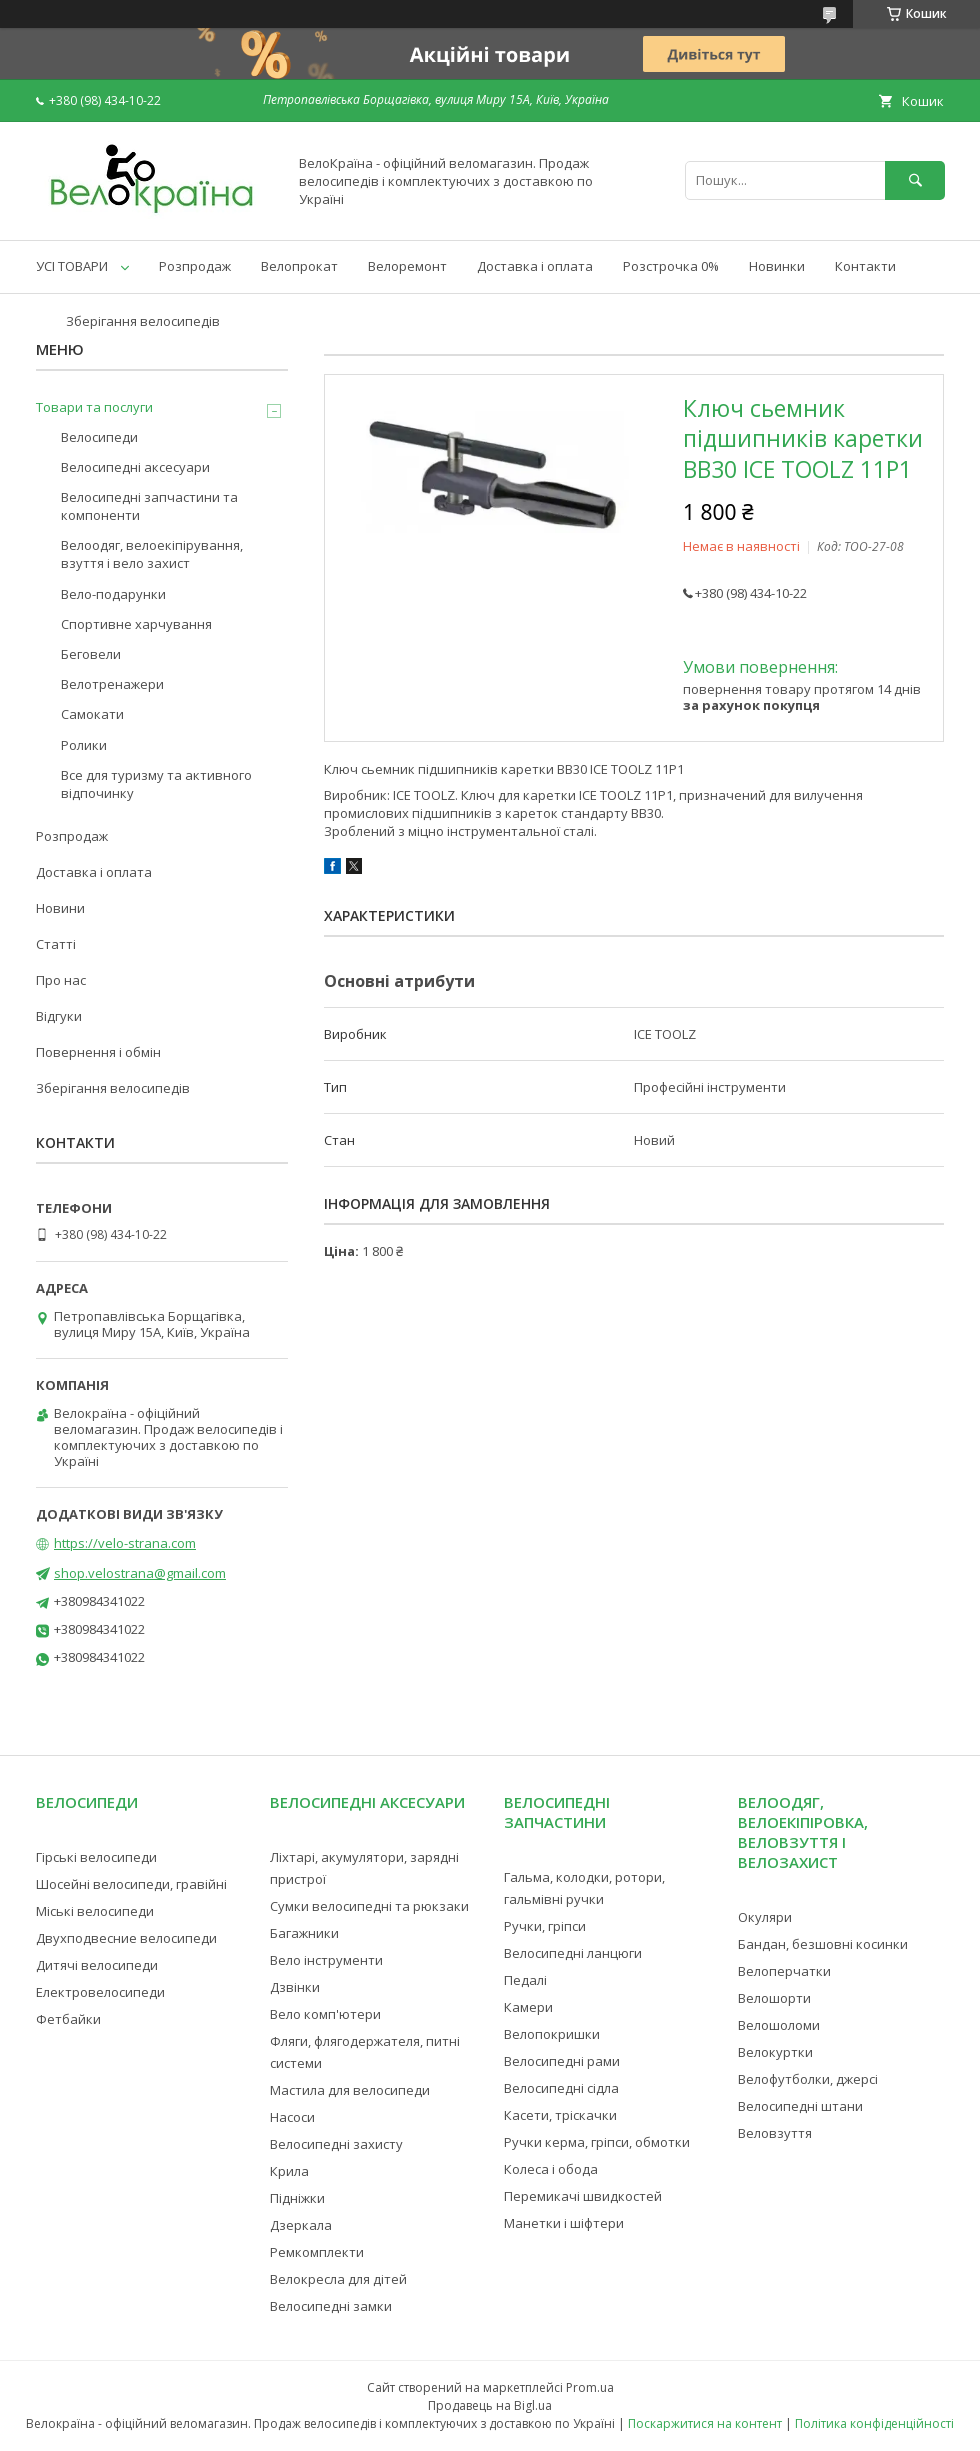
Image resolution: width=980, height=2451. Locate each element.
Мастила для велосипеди (350, 2090)
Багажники (304, 1933)
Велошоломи (779, 2025)
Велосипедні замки (331, 2306)
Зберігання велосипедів (143, 321)
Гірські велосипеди (96, 1857)
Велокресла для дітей (338, 2279)
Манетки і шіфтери (564, 2223)
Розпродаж (195, 266)
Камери (528, 2007)
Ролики (84, 745)
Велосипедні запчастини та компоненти (149, 506)
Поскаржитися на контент (705, 2423)
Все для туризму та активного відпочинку (156, 784)
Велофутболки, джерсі (808, 2079)
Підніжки (297, 2198)
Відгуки (59, 1016)
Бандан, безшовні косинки (823, 1944)
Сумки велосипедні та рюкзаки (369, 1906)
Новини (60, 908)
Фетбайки (68, 2019)
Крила (289, 2171)
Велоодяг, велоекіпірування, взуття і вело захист (152, 554)
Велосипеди (99, 437)
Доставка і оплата (535, 266)
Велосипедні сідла (561, 2088)
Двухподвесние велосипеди (126, 1938)
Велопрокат (299, 266)
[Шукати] (915, 180)
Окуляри (765, 1917)
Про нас (61, 980)
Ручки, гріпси (545, 1926)
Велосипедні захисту (336, 2144)
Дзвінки (295, 1987)
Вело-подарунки (113, 594)
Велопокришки (552, 2034)
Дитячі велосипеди (97, 1965)
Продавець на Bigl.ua (490, 2405)
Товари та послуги (94, 407)
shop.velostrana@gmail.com (140, 1573)
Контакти (865, 266)
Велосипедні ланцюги (573, 1953)
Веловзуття (775, 2133)
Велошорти (774, 1998)
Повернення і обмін (98, 1052)
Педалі (525, 1980)
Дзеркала (301, 2225)
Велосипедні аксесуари (135, 467)
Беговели (91, 654)
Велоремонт (407, 266)
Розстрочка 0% (671, 266)
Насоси (292, 2117)
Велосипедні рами (562, 2061)
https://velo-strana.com (125, 1543)
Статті (56, 944)
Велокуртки (775, 2052)
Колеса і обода (551, 2169)
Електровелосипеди (100, 1992)
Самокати (92, 714)
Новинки (777, 266)
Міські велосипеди (95, 1911)
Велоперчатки (784, 1971)
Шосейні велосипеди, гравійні (131, 1884)
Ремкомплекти (317, 2252)
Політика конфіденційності (874, 2423)
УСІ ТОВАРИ (72, 266)
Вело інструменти (326, 1960)
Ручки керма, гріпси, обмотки (597, 2142)
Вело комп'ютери (325, 2014)
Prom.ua (590, 2387)
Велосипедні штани (800, 2106)
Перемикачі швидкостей (583, 2196)
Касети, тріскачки (560, 2115)
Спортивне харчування (136, 624)
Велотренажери (112, 684)
